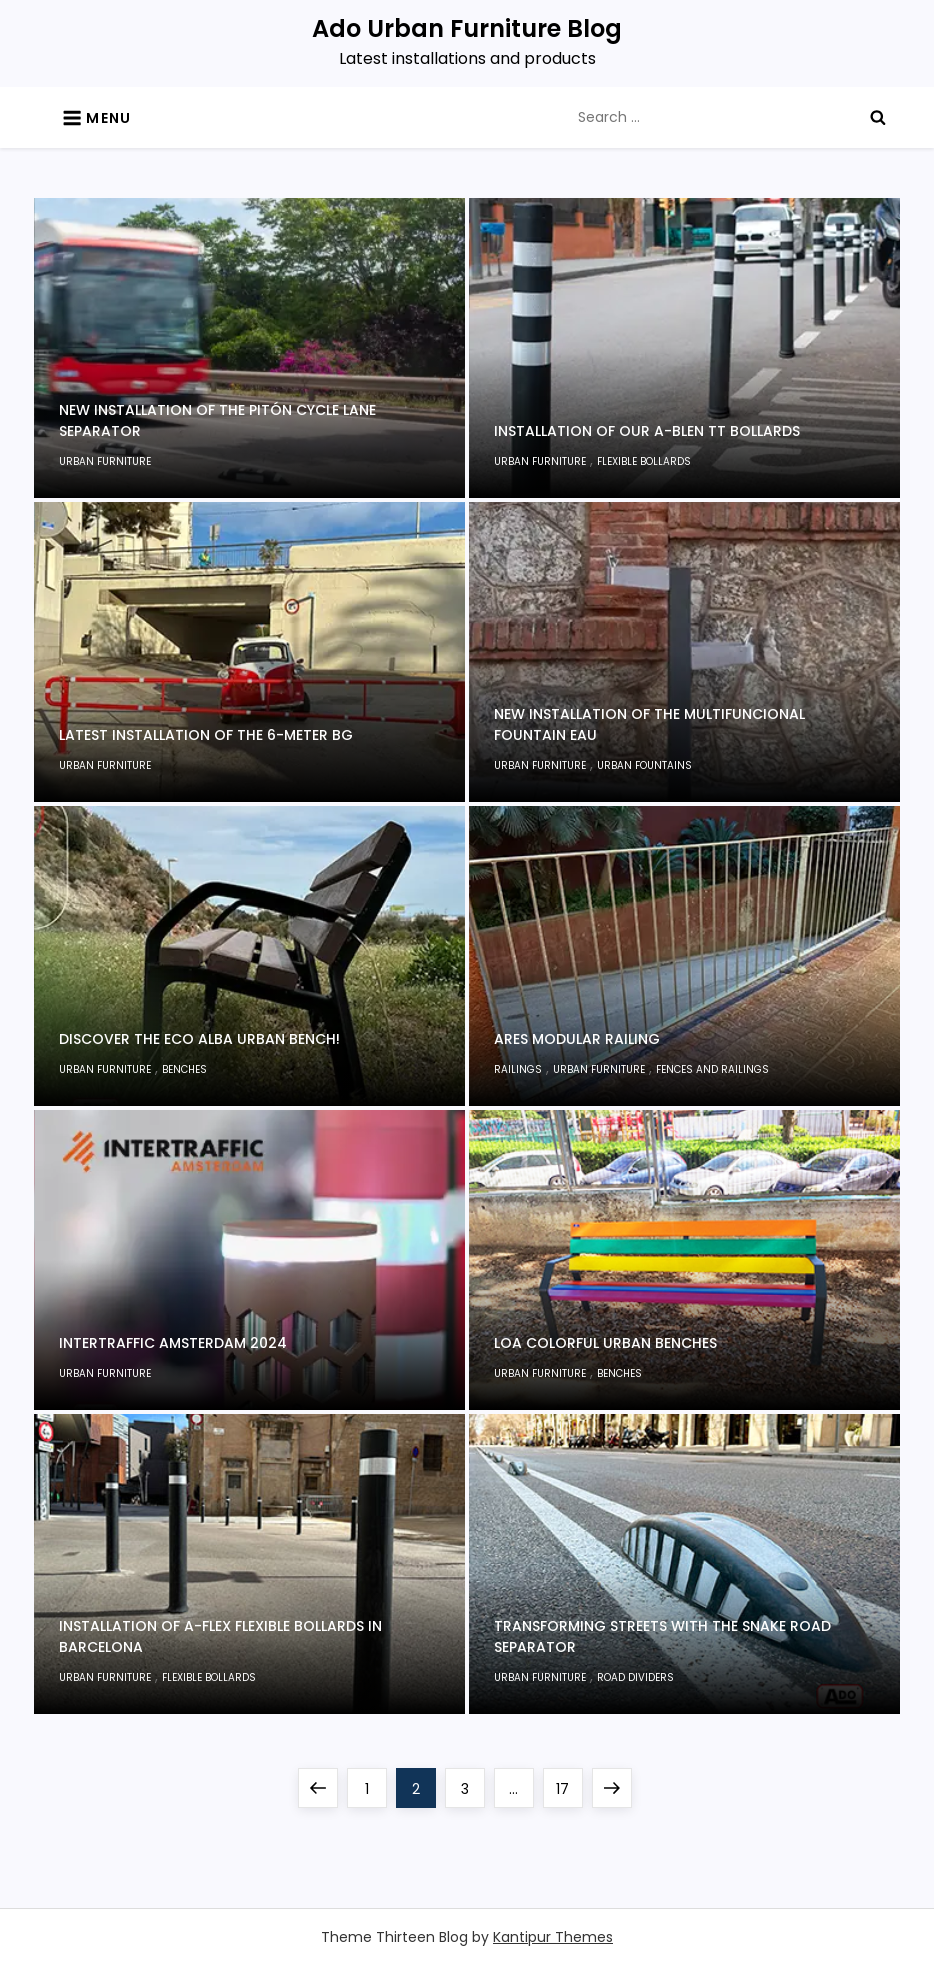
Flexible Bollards (644, 461)
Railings (518, 1069)
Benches (184, 1069)
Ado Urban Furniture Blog (467, 28)
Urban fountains (644, 765)
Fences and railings (712, 1069)
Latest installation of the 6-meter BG (206, 735)
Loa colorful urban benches (605, 1343)
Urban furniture (105, 461)
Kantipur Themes (553, 1937)
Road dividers (635, 1677)
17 (569, 1783)
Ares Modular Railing (577, 1039)
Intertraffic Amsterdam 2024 (173, 1343)
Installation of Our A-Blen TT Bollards (647, 431)
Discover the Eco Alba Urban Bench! (199, 1039)
